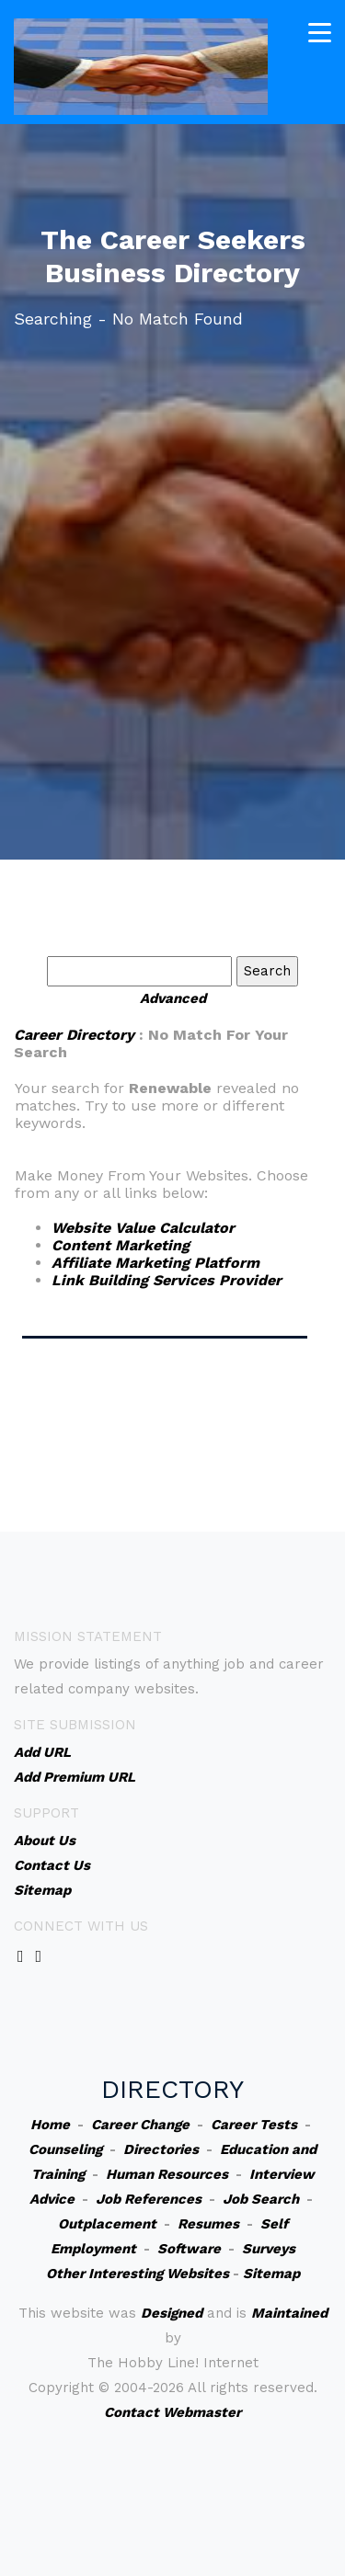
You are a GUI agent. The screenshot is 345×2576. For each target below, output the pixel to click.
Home (50, 2124)
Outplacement (107, 2224)
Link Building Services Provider (167, 1280)
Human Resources (167, 2174)
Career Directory (74, 1034)
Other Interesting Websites (137, 2273)
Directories (161, 2149)
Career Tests (254, 2124)
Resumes (208, 2224)
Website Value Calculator (143, 1228)
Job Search (261, 2199)
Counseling (65, 2149)
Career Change (140, 2124)
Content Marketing (121, 1245)
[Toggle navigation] (319, 32)
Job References (148, 2199)
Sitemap (271, 2273)
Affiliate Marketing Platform (155, 1262)
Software (189, 2248)
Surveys (268, 2248)
